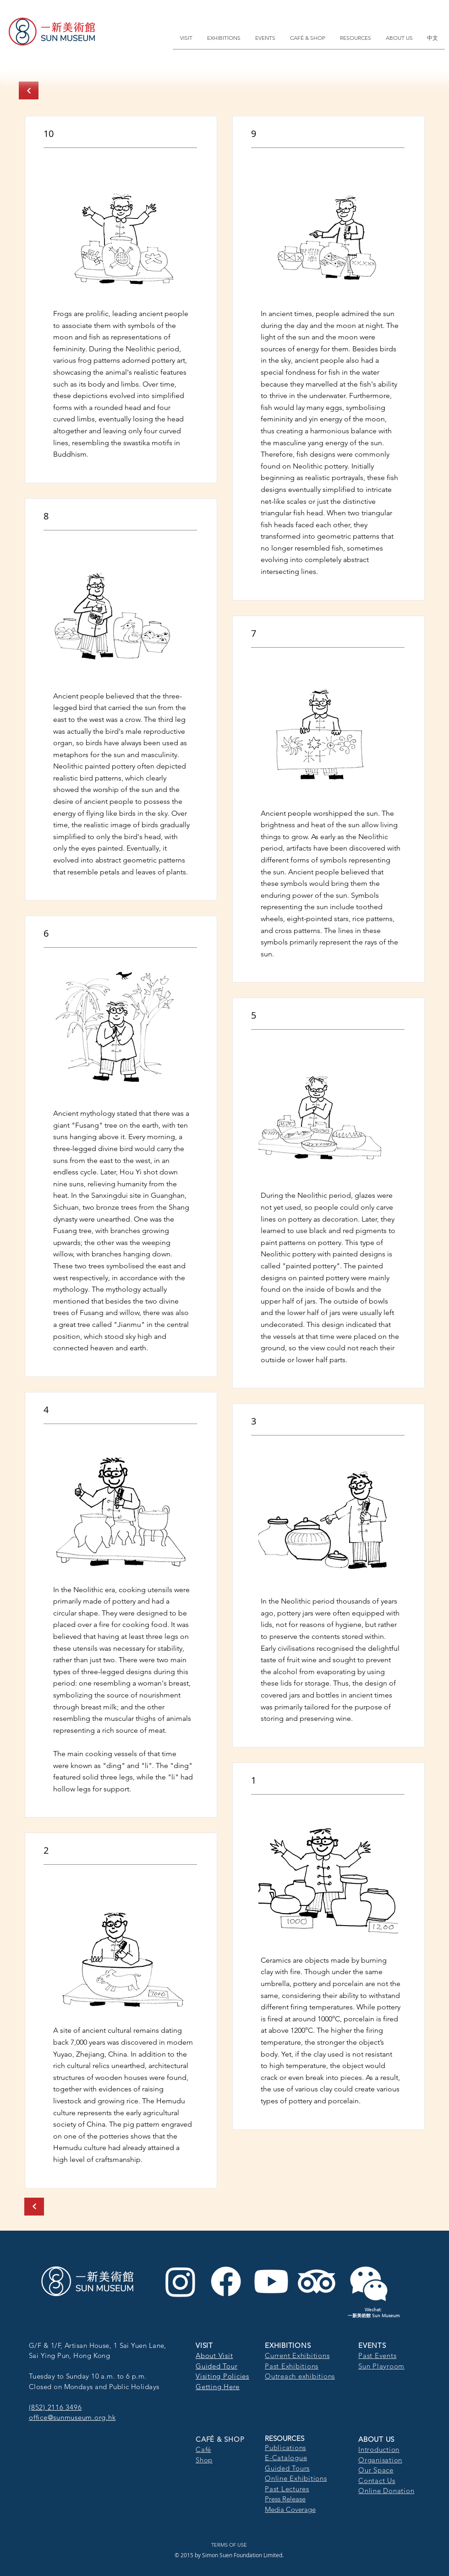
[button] (186, 38)
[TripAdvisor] (316, 2281)
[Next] (28, 90)
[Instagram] (180, 2281)
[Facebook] (226, 2281)
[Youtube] (271, 2281)
